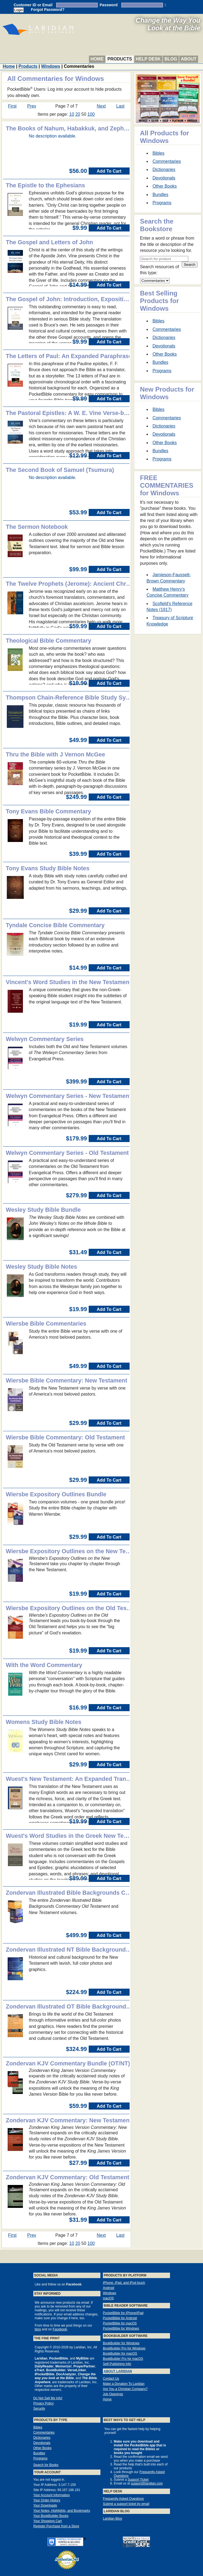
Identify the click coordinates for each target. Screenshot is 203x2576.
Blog (171, 59)
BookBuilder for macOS (120, 2353)
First (12, 106)
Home (97, 59)
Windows (50, 66)
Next (101, 106)
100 (91, 114)
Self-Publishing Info (117, 2364)
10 (71, 114)
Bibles (159, 153)
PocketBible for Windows (121, 2328)
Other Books (165, 186)
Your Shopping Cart (47, 2521)
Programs (162, 202)
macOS (108, 2298)
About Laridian (118, 2371)
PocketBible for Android (120, 2318)
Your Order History (46, 2500)
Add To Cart (109, 171)
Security (39, 2408)
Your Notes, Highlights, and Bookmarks (61, 2511)
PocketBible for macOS (120, 2323)
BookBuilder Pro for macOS (123, 2359)
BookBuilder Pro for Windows (124, 2348)
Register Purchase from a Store (56, 2526)
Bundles (160, 194)
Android (108, 2288)
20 (77, 114)
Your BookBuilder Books (50, 2516)
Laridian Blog (112, 2518)
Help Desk (148, 59)
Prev (31, 106)
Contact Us (111, 2378)
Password (109, 5)
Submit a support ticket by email (126, 2504)
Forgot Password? (47, 9)
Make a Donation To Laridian (124, 2384)
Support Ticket (138, 2480)
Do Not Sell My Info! (47, 2398)
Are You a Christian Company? (125, 2389)
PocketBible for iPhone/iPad (123, 2313)
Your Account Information (51, 2495)
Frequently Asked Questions (123, 2499)
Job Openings (113, 2394)
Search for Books (45, 2465)
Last (120, 106)
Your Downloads (45, 2505)
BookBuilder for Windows (121, 2343)
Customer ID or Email (33, 5)
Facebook (60, 2329)
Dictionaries (164, 169)
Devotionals (164, 178)
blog (38, 2329)
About (188, 59)
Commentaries (167, 161)
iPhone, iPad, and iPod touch (124, 2283)
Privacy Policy (43, 2403)
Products (120, 59)
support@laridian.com (147, 2483)
